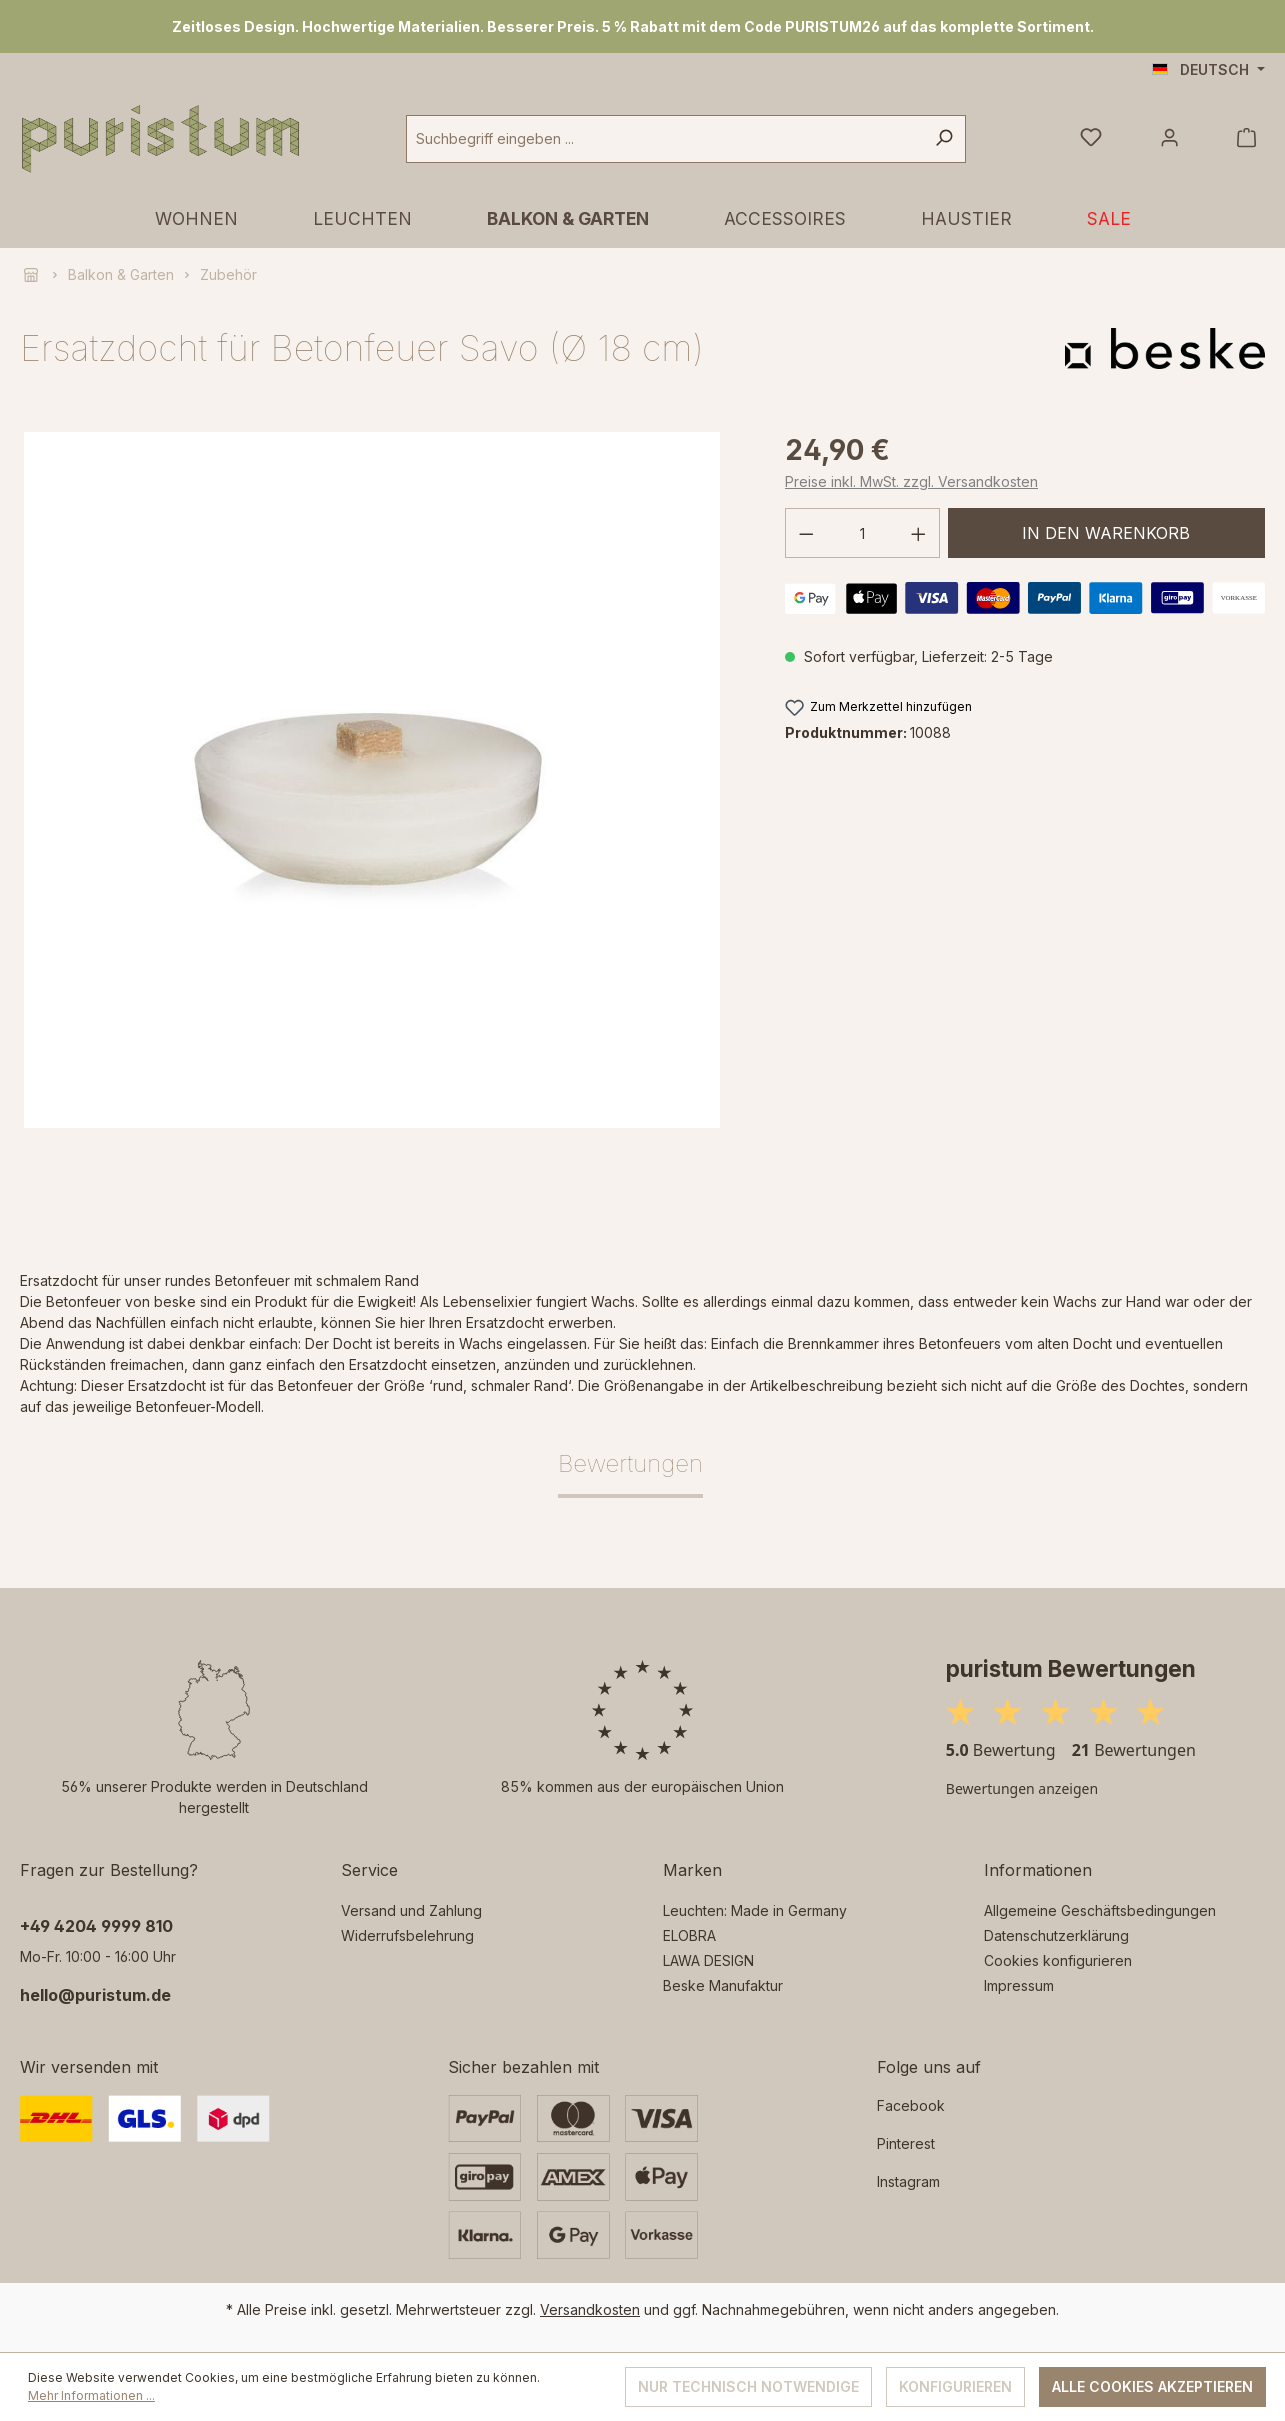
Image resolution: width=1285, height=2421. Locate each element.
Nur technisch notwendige (748, 2386)
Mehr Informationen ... (91, 2395)
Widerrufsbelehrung (407, 1935)
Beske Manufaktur (723, 1985)
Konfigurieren (955, 2386)
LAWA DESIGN (708, 1960)
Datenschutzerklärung (1056, 1935)
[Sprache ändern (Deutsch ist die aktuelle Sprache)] (1208, 70)
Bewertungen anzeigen (1022, 1788)
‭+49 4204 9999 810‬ (96, 1926)
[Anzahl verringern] (806, 533)
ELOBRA (689, 1935)
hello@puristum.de (95, 1995)
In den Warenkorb (1106, 533)
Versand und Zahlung (411, 1910)
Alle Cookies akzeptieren (1152, 2386)
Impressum (1019, 1985)
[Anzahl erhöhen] (919, 533)
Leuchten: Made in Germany (755, 1910)
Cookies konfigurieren (1058, 1960)
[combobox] (664, 139)
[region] (642, 26)
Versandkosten (590, 2309)
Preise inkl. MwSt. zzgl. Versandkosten (911, 481)
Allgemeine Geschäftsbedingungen (1100, 1910)
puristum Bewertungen (1071, 1668)
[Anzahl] (863, 533)
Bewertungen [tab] (630, 1463)
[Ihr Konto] (1169, 139)
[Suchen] (944, 139)
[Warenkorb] (1246, 139)
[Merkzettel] (1091, 139)
